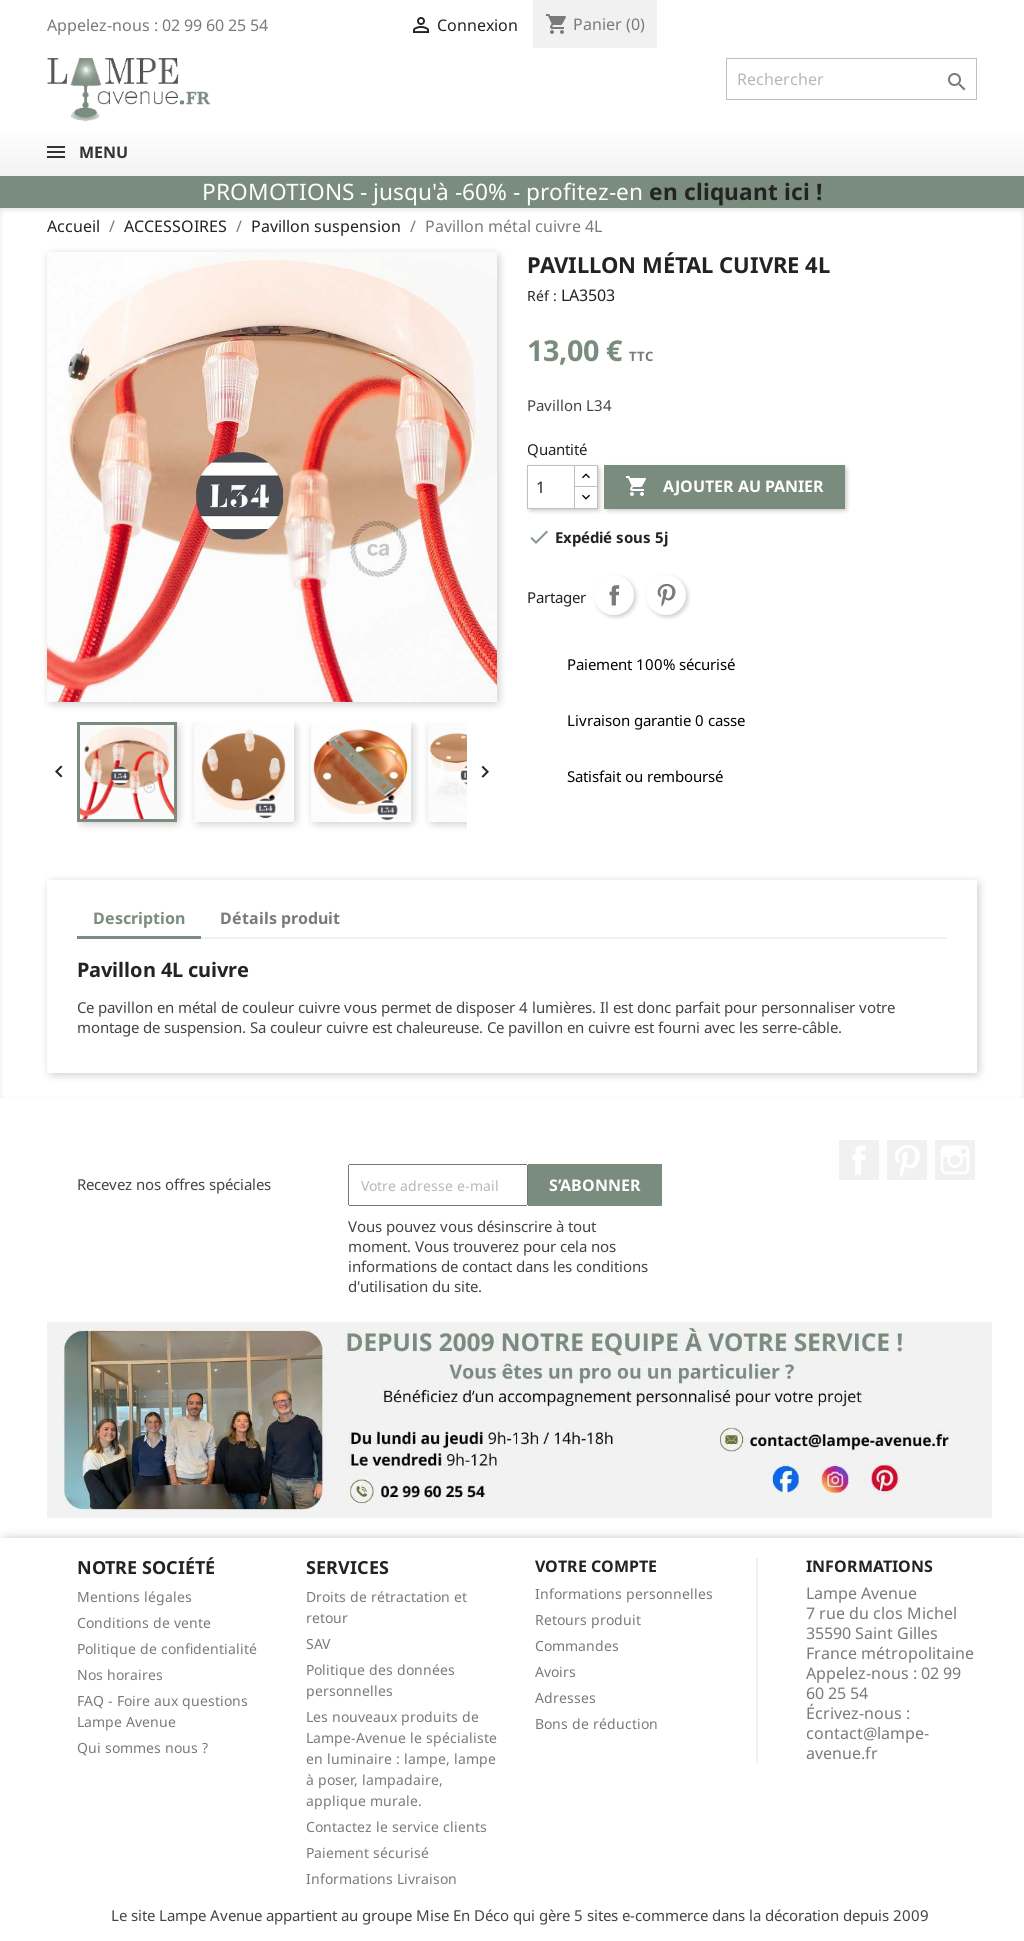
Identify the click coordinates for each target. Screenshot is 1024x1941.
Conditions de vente (144, 1622)
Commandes (577, 1645)
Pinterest (666, 595)
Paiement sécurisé (367, 1852)
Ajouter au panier (724, 487)
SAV (318, 1643)
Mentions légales (134, 1596)
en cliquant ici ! (735, 191)
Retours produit (588, 1619)
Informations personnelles (624, 1593)
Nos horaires (120, 1674)
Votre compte (596, 1566)
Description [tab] (139, 918)
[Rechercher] (851, 79)
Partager (614, 595)
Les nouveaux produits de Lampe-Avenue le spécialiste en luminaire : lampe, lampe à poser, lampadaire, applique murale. (401, 1758)
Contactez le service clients (396, 1826)
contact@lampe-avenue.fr (867, 1743)
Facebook (859, 1160)
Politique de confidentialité (167, 1648)
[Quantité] (551, 487)
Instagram (955, 1160)
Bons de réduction (596, 1723)
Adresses (565, 1697)
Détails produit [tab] (280, 918)
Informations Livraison (381, 1878)
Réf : (542, 295)
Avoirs (555, 1671)
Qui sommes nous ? (142, 1747)
